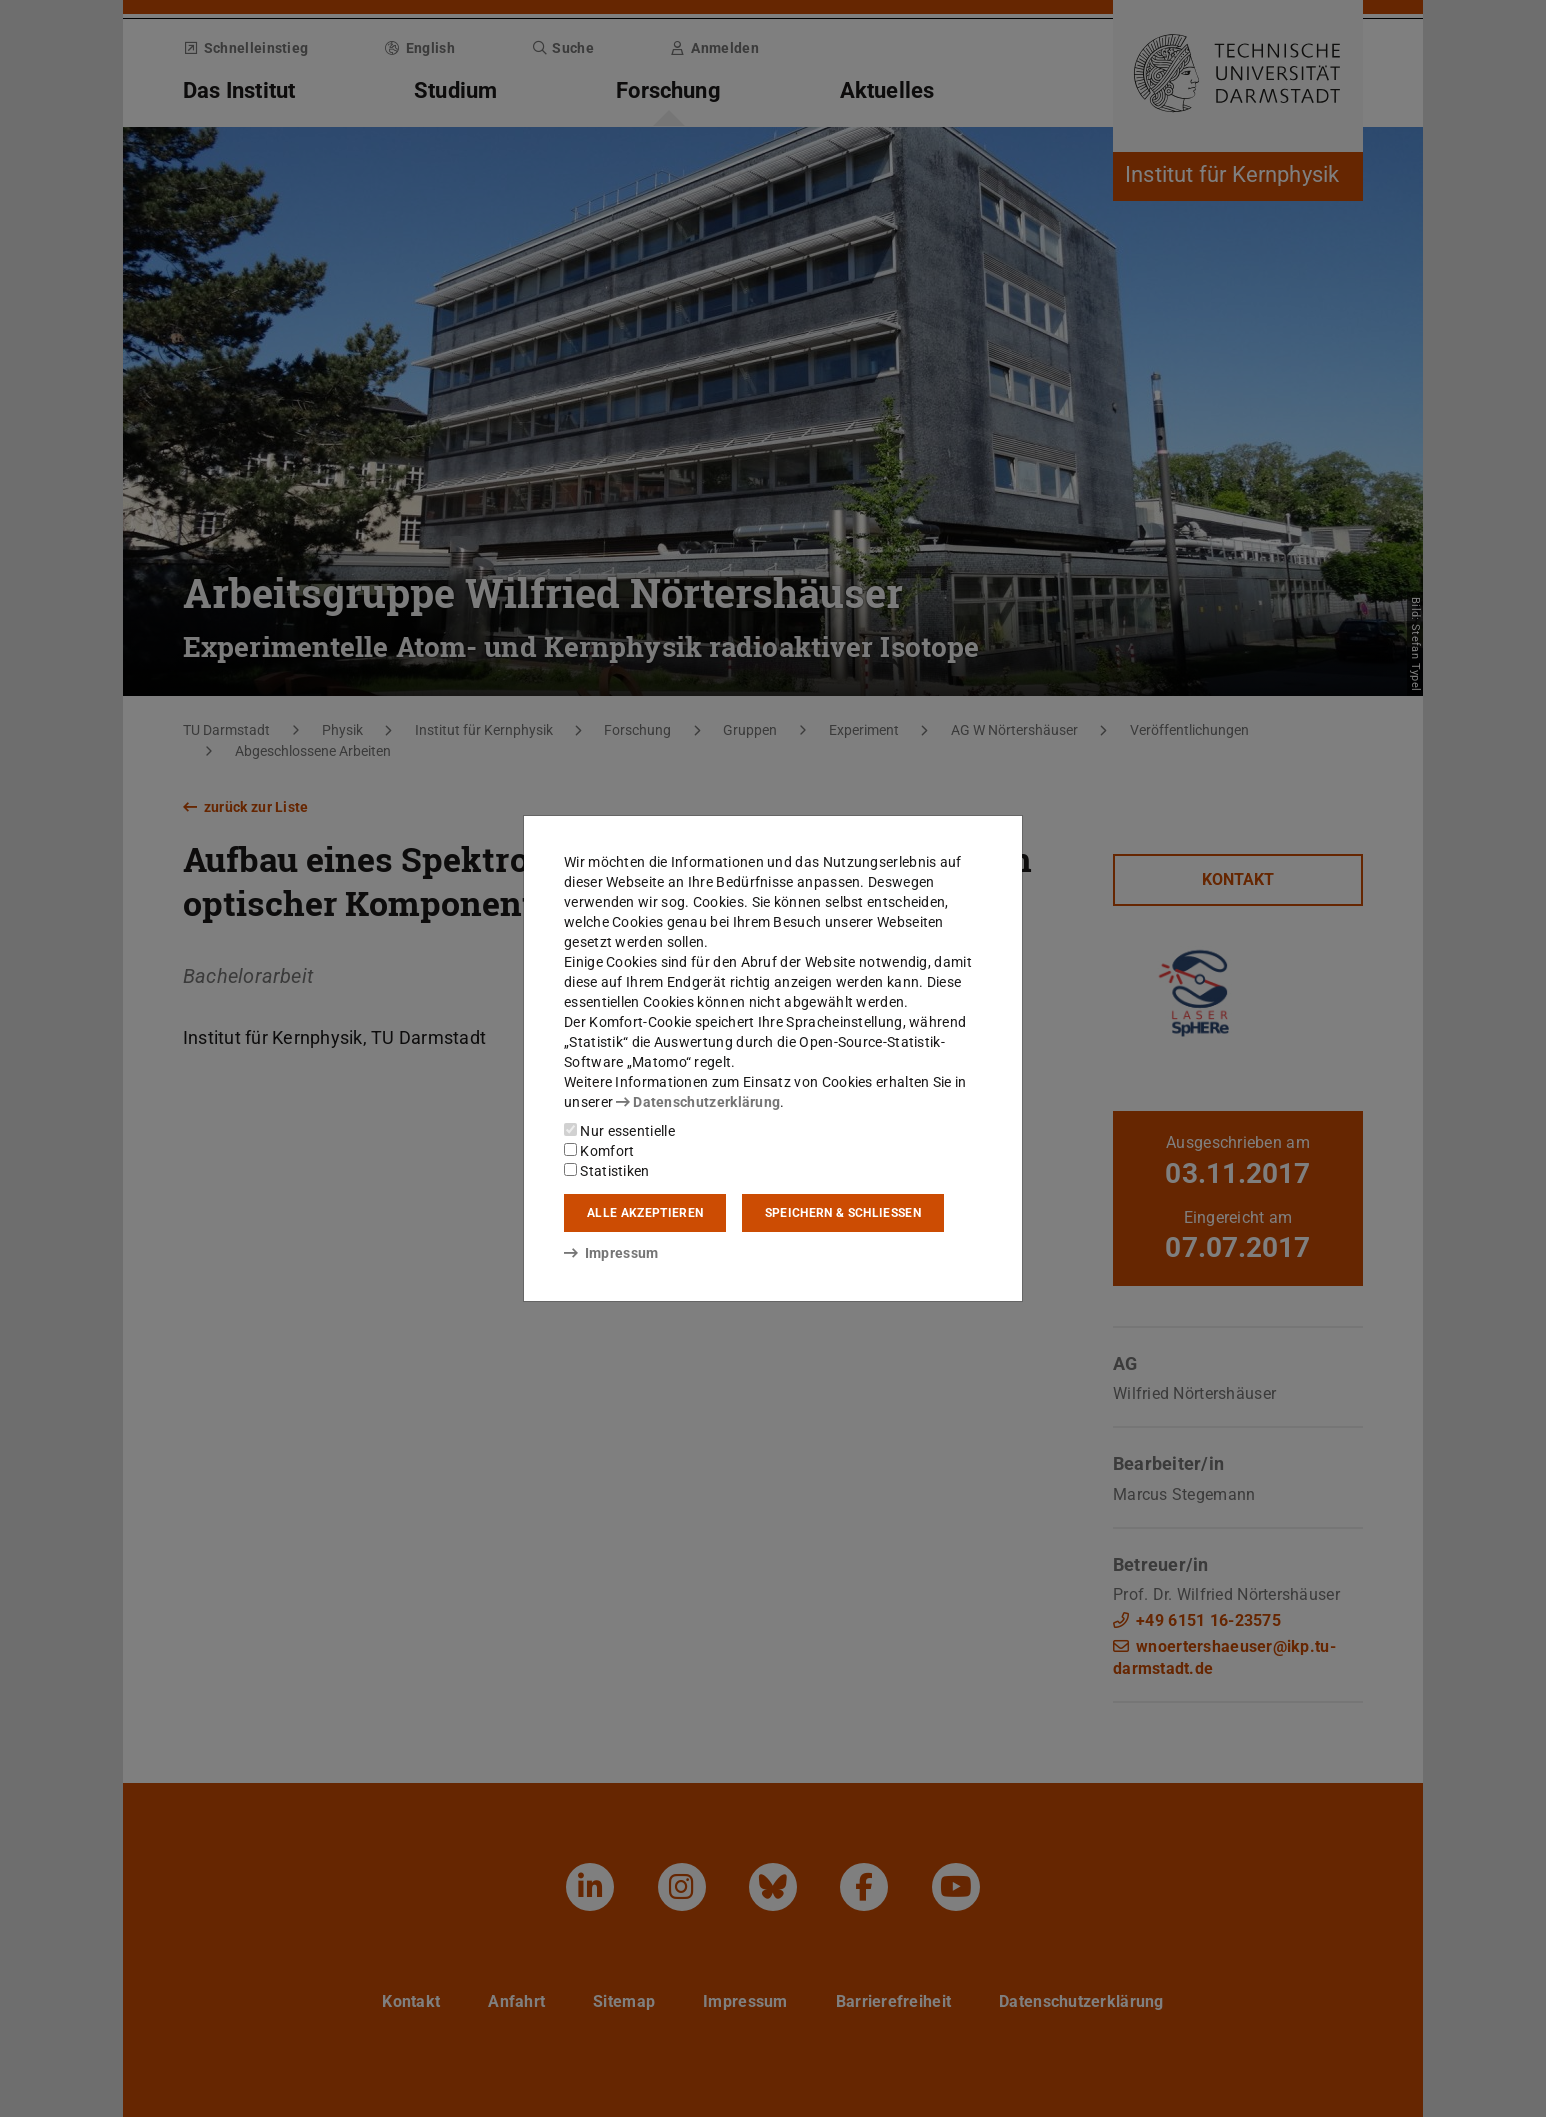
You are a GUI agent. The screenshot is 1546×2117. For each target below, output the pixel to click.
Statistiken (607, 1171)
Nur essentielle (619, 1131)
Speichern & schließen (843, 1213)
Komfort (599, 1151)
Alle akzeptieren (645, 1213)
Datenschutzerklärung (698, 1102)
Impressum (611, 1253)
